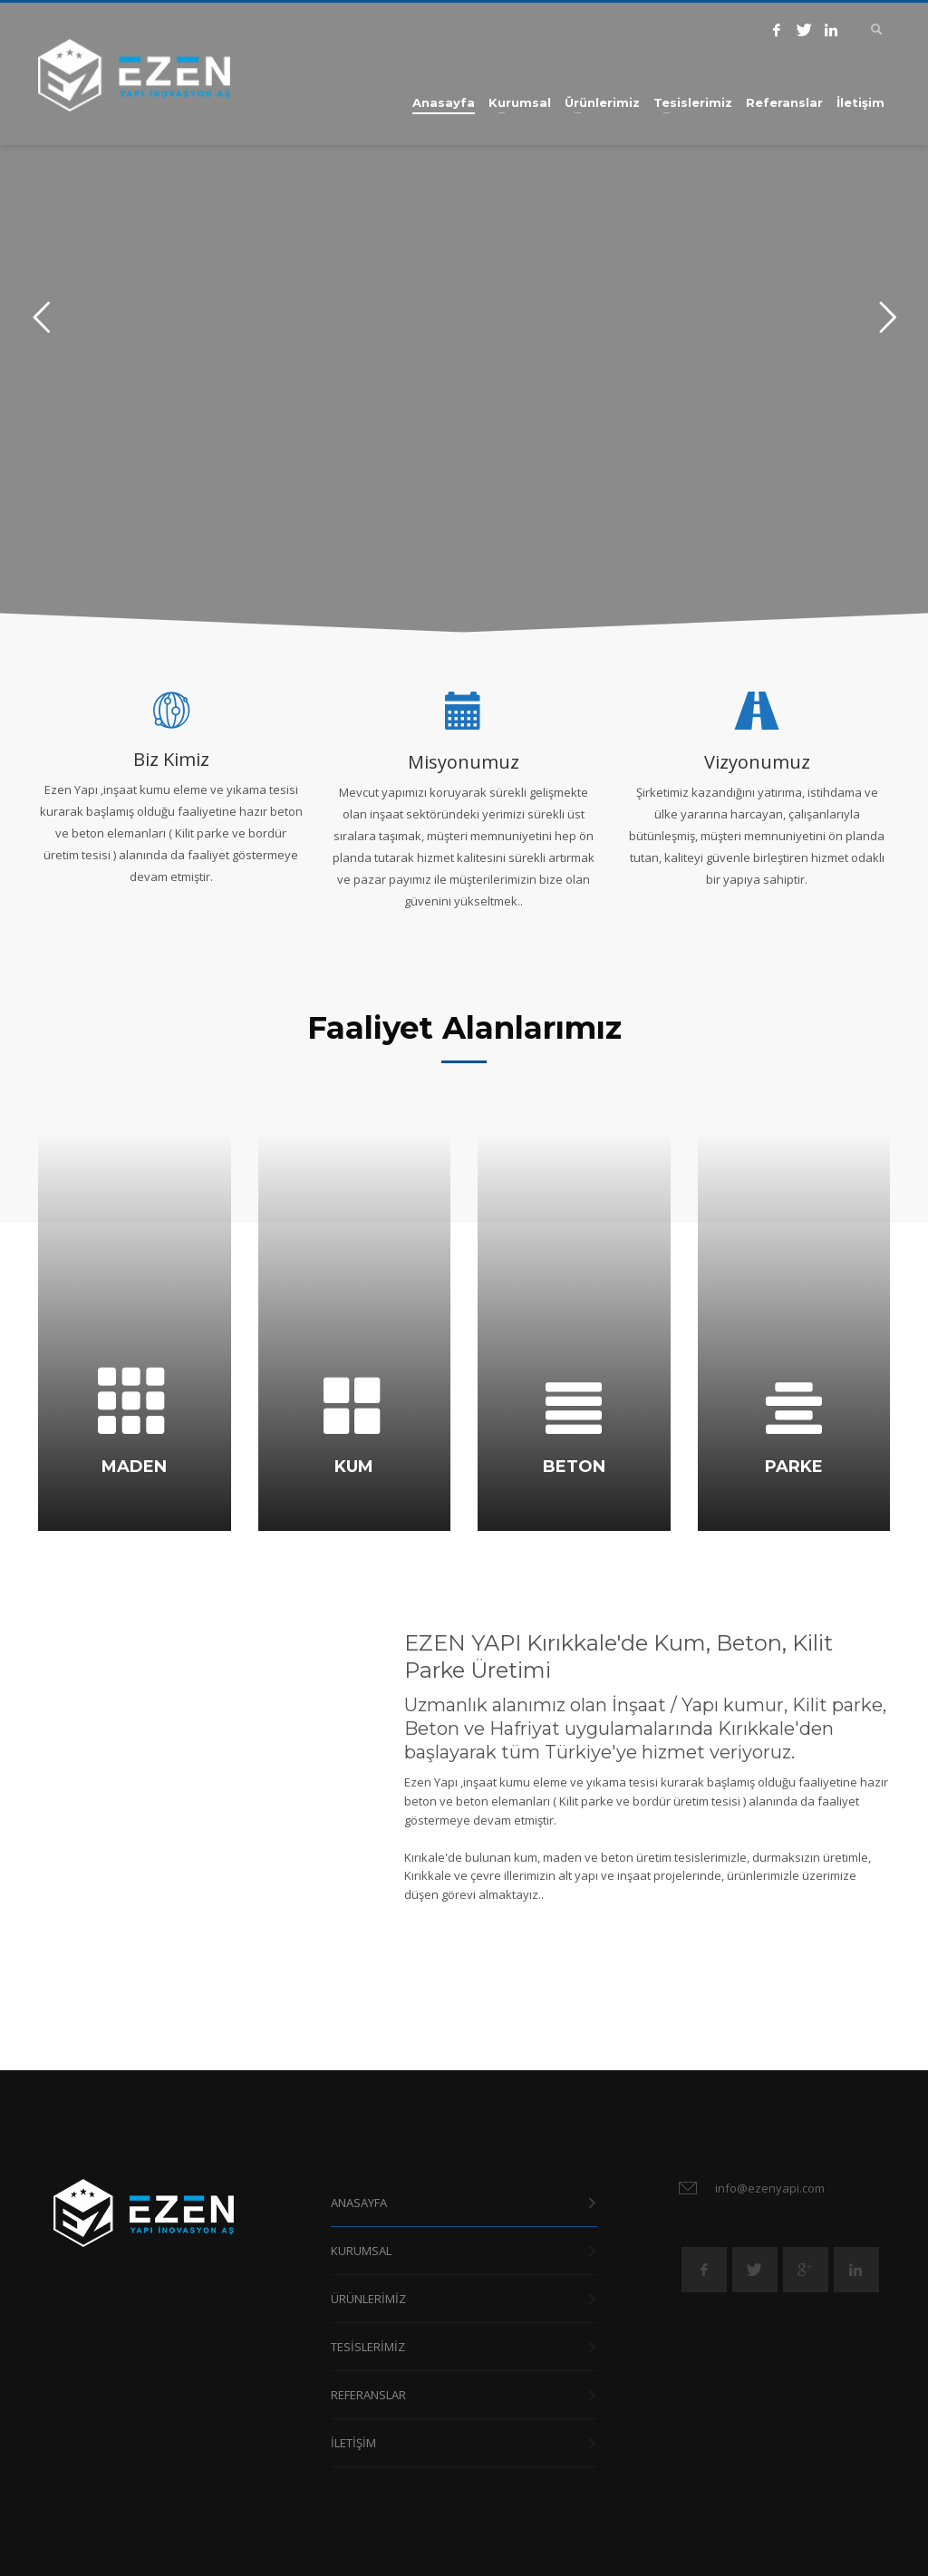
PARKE (794, 1467)
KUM (353, 1467)
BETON (574, 1467)
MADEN (134, 1467)
